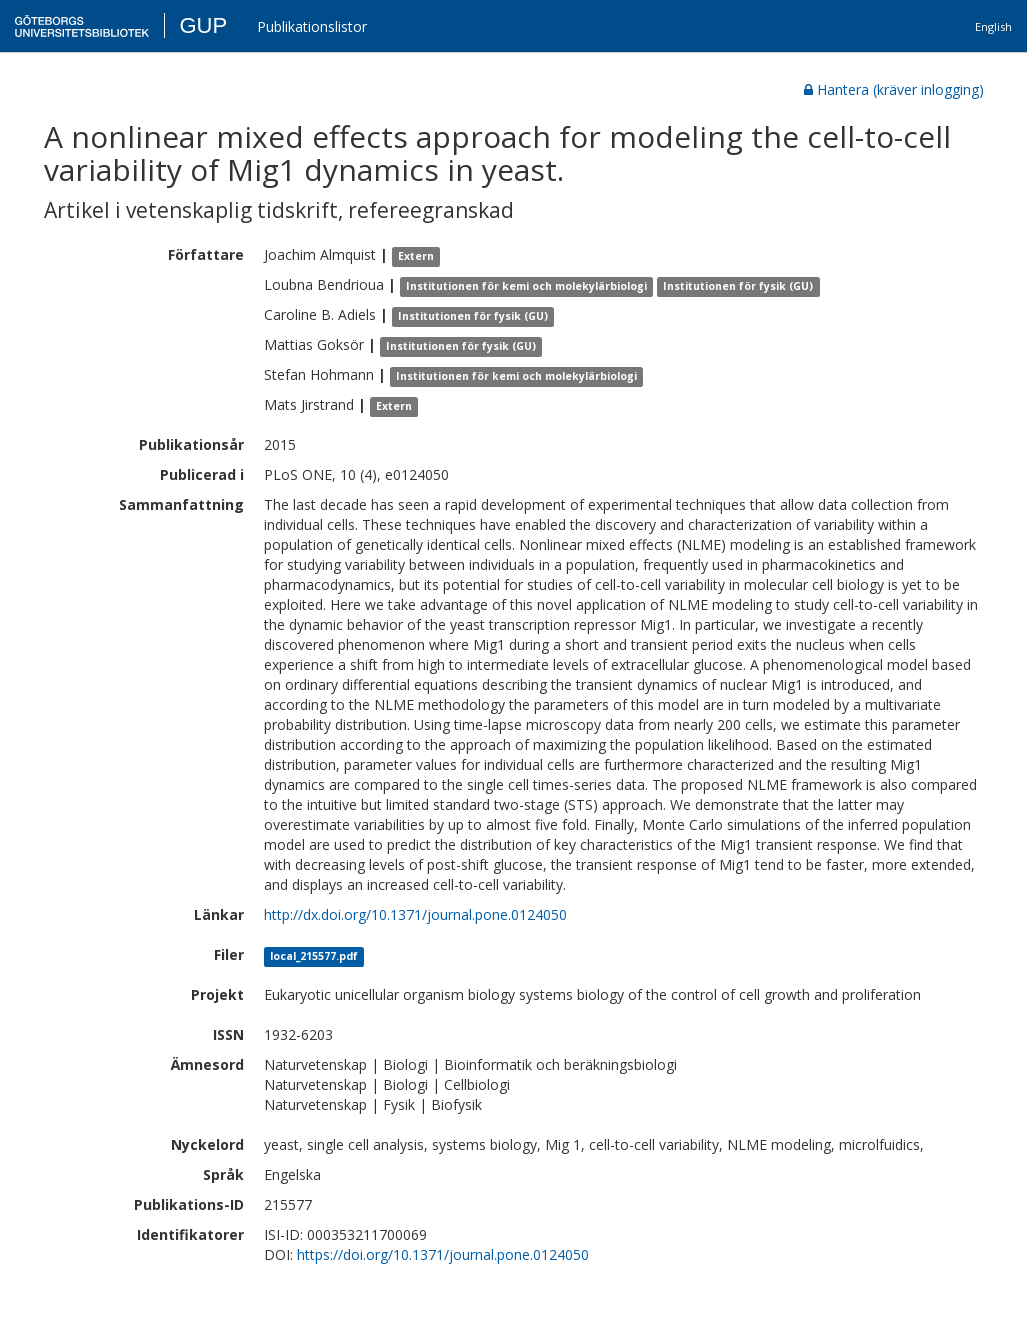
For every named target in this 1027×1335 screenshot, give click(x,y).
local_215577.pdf (314, 956)
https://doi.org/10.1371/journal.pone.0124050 (443, 1254)
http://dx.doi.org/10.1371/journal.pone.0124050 (415, 914)
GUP (203, 25)
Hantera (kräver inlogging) (894, 89)
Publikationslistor (312, 26)
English (993, 26)
